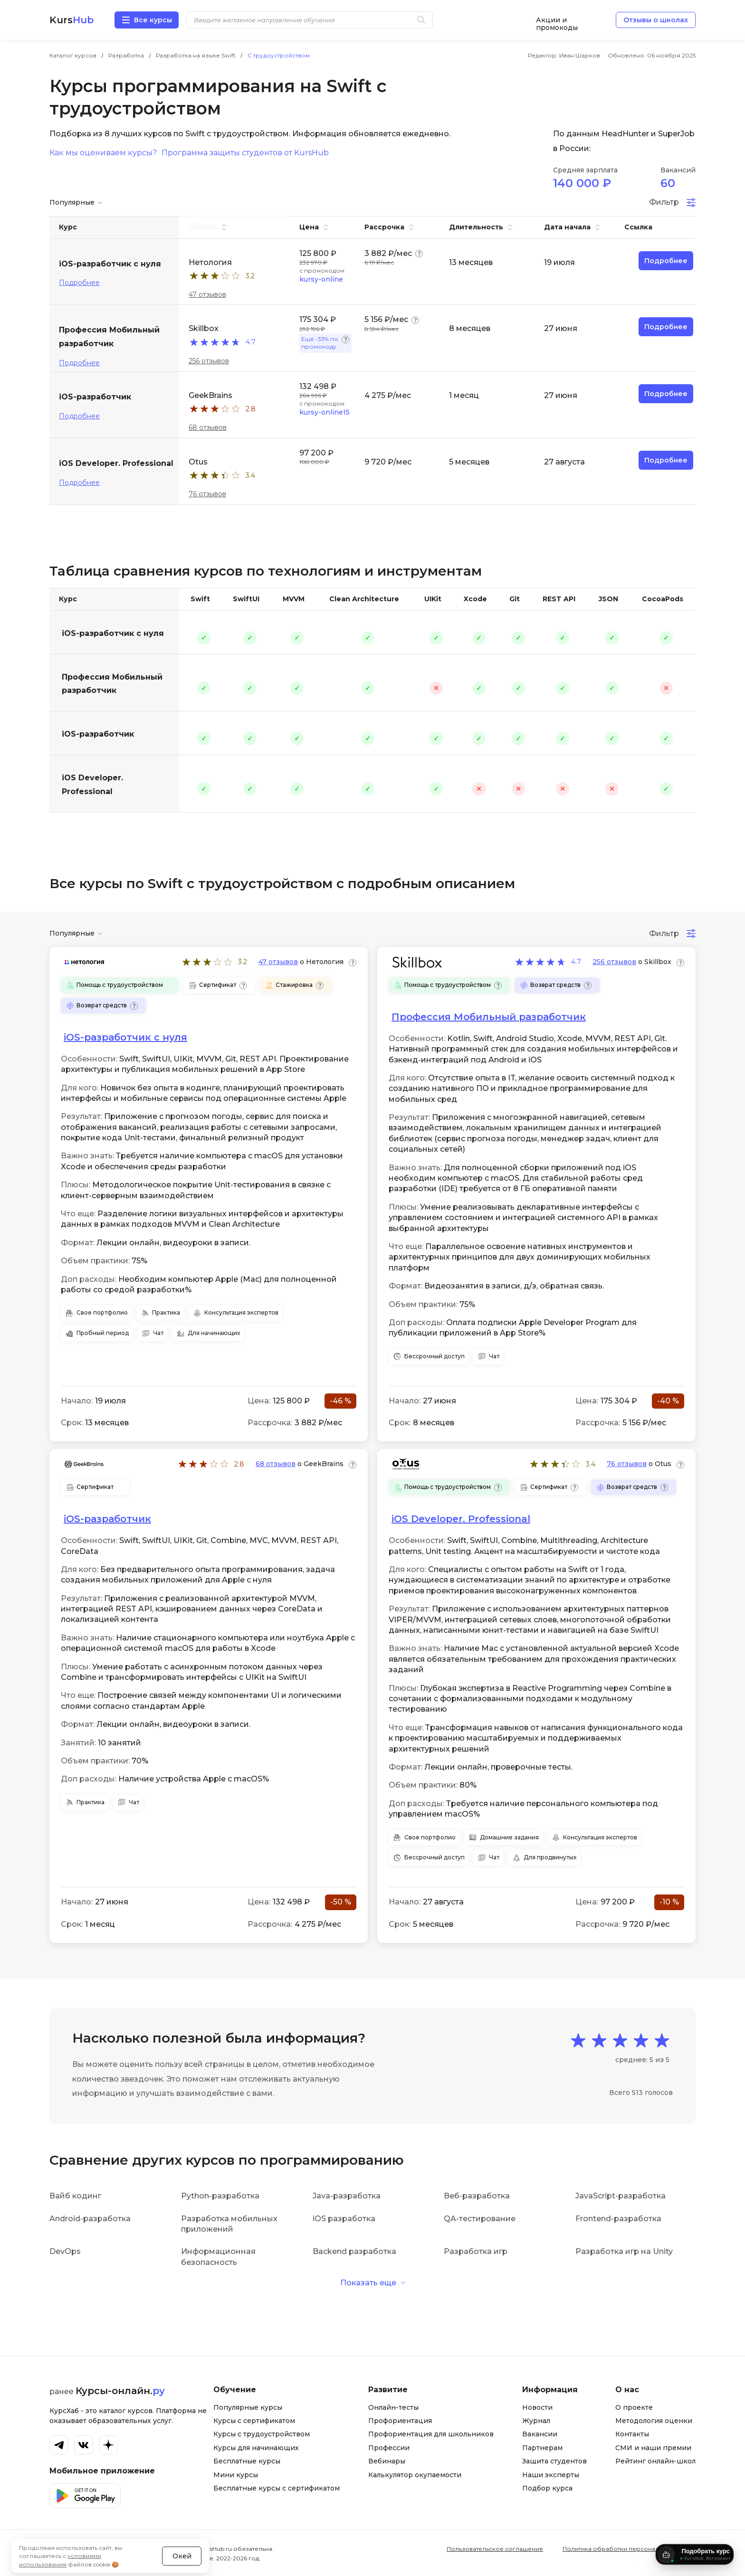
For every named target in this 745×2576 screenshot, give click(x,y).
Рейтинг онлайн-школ (655, 2461)
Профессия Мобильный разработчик (112, 683)
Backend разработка (354, 2251)
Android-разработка (90, 2218)
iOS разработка (344, 2218)
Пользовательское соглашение (495, 2548)
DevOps (65, 2251)
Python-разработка (220, 2195)
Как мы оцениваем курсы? (103, 153)
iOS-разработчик (98, 734)
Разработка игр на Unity (624, 2251)
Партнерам (542, 2447)
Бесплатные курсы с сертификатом (276, 2488)
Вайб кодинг (75, 2195)
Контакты (632, 2434)
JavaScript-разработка (620, 2195)
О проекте (634, 2407)
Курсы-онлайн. (120, 2390)
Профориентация (400, 2420)
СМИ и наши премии (653, 2447)
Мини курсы (235, 2475)
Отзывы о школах (655, 20)
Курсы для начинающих (256, 2447)
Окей (181, 2530)
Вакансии (539, 2434)
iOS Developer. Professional (92, 784)
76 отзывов (207, 494)
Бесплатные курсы (246, 2461)
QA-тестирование (480, 2218)
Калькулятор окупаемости (414, 2475)
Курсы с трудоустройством (261, 2434)
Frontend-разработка (618, 2218)
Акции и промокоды (557, 20)
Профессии (389, 2447)
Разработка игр (475, 2251)
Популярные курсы (247, 2407)
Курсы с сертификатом (254, 2420)
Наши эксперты (550, 2475)
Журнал (536, 2420)
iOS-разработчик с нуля (113, 633)
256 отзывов (209, 361)
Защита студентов (554, 2461)
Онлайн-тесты (393, 2407)
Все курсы (153, 20)
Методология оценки (653, 2420)
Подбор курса (547, 2488)
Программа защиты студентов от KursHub (245, 153)
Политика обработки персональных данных (629, 2548)
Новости (537, 2407)
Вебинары (386, 2461)
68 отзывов (208, 427)
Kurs (71, 20)
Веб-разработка (477, 2195)
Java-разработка (347, 2195)
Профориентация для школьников (431, 2434)
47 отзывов (207, 294)
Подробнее (79, 282)
